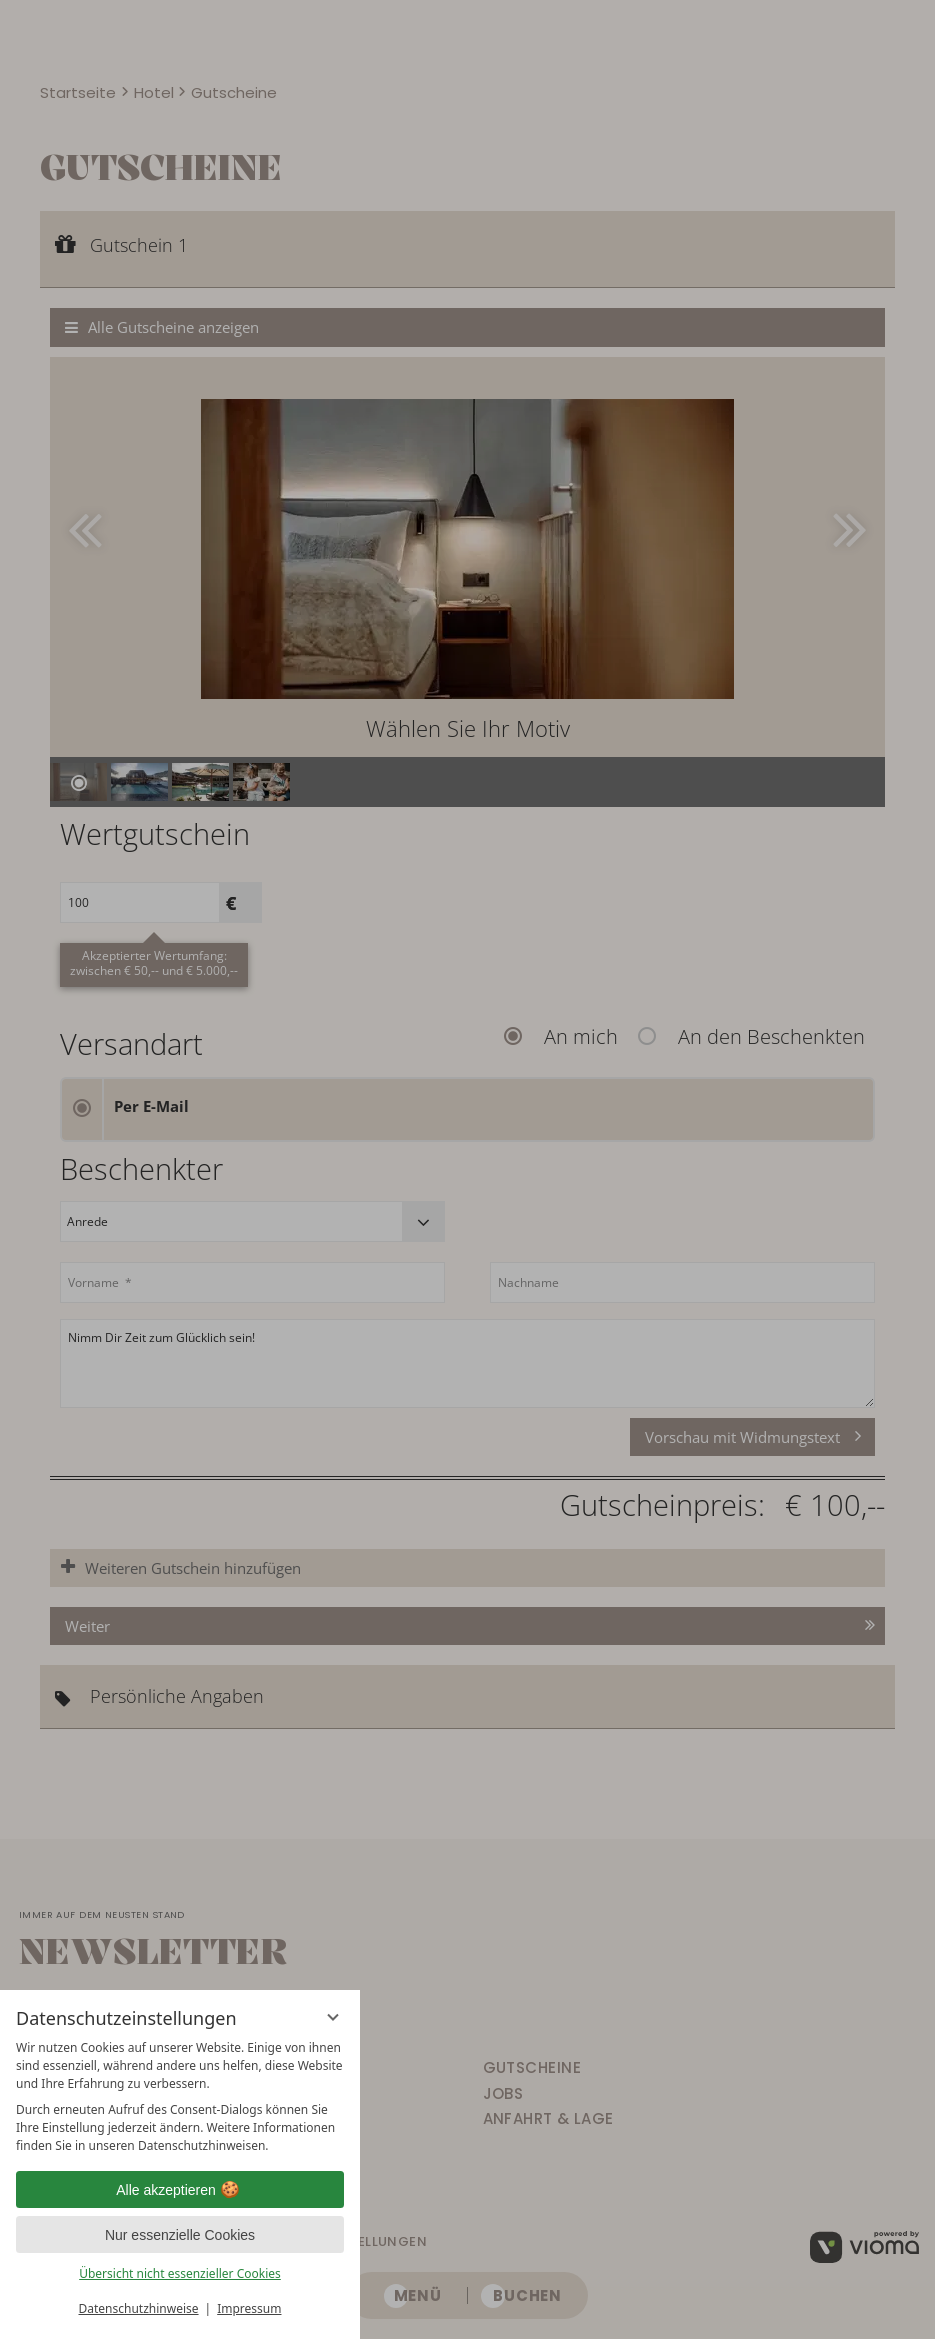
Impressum (249, 2308)
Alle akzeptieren (180, 2190)
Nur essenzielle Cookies (180, 2235)
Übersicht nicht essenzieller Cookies (180, 2273)
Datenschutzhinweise (139, 2308)
